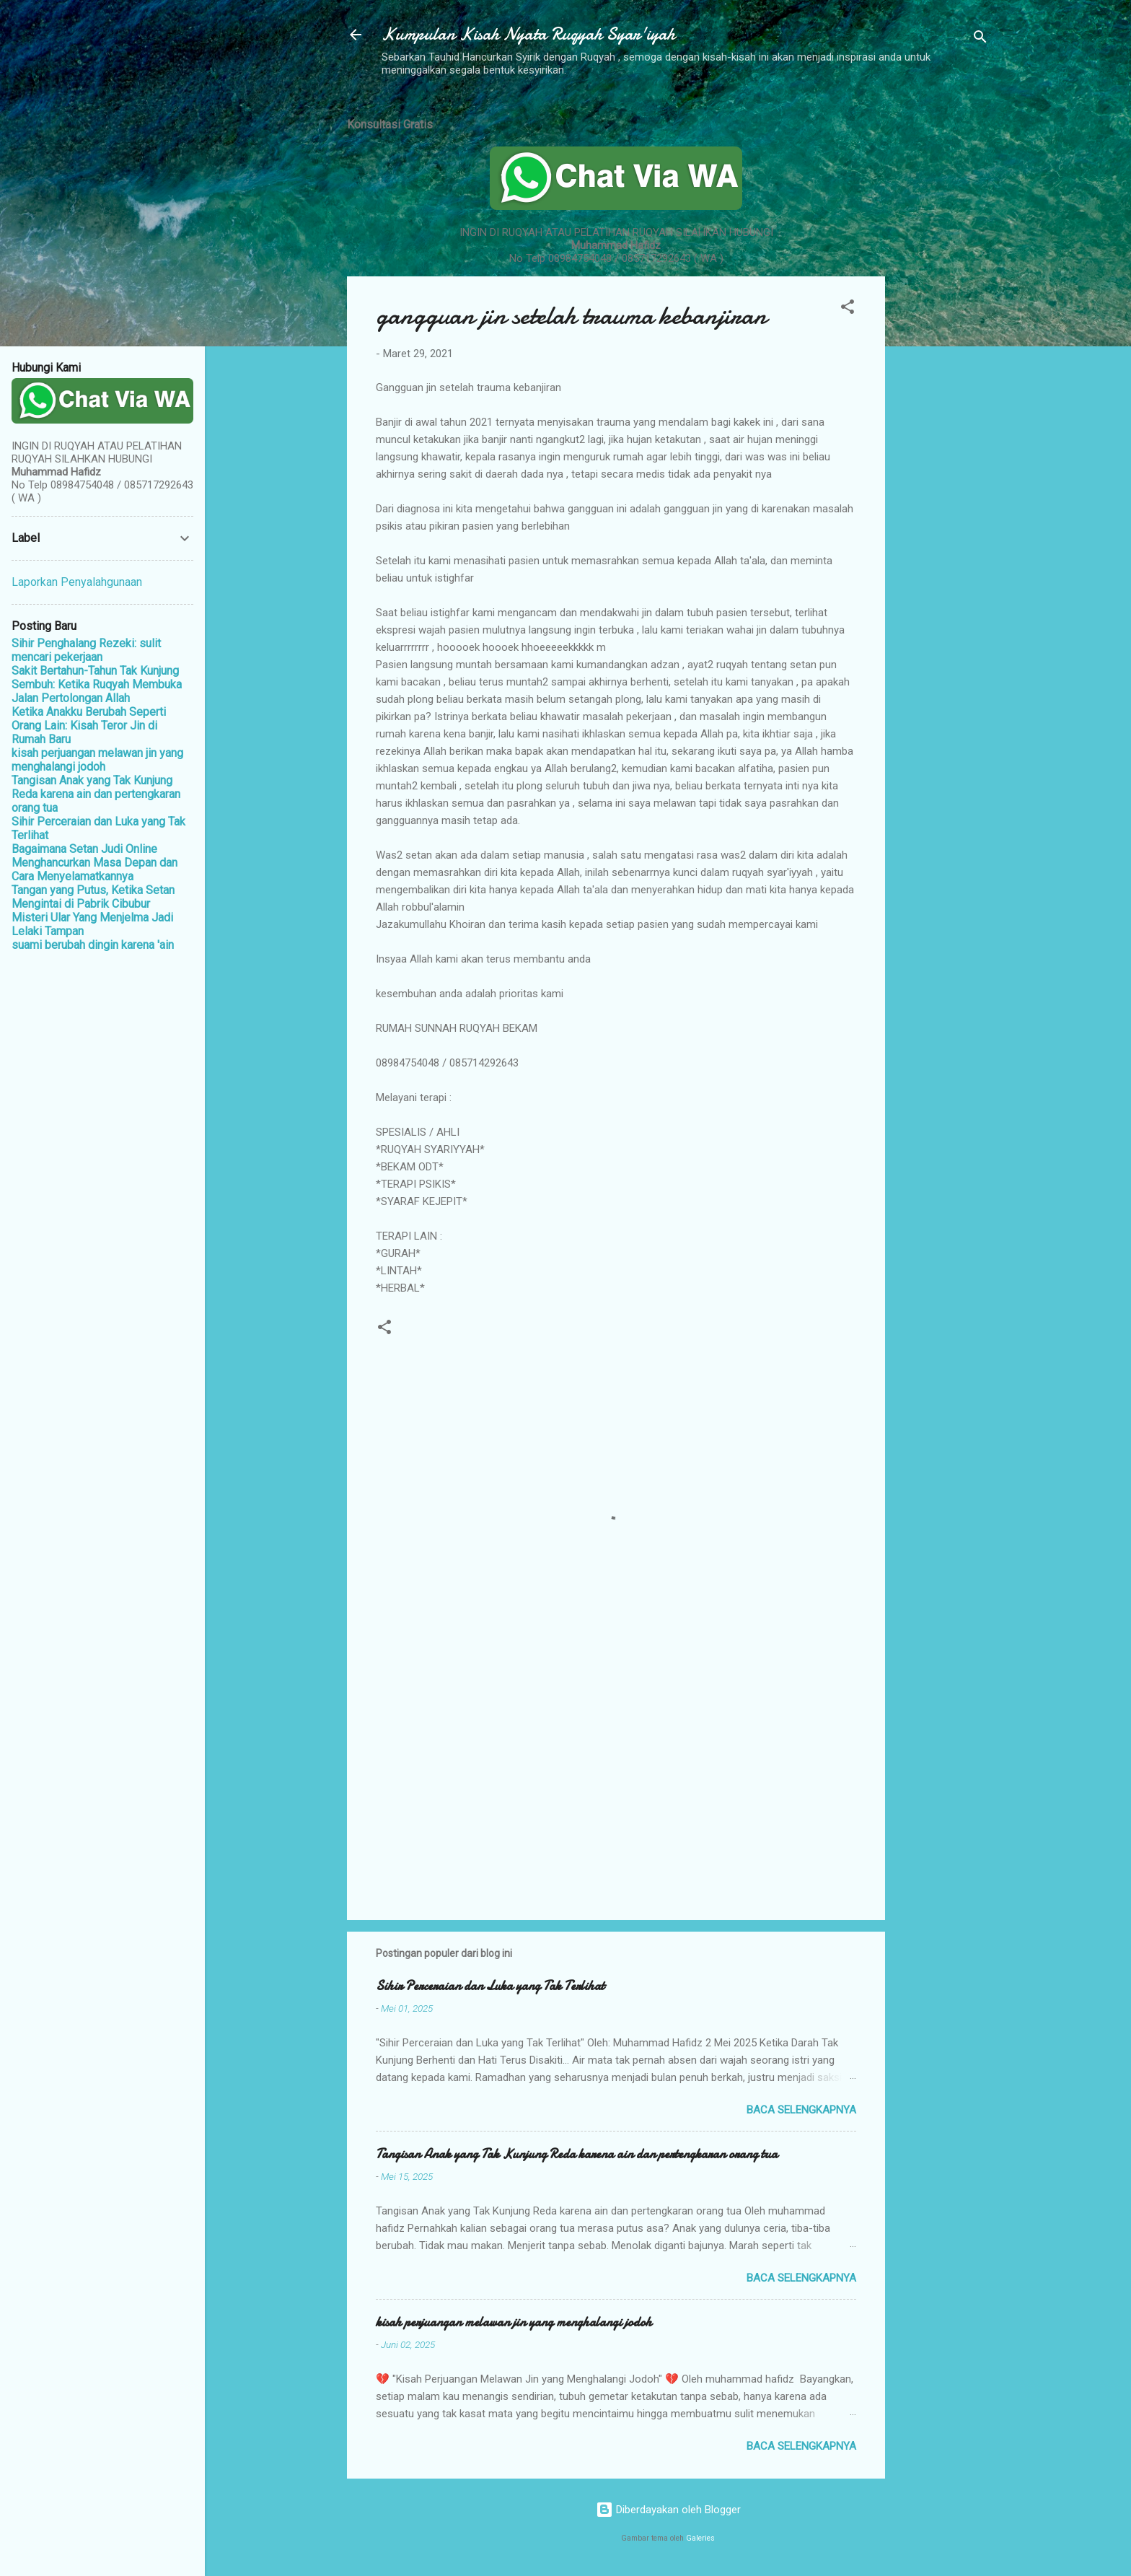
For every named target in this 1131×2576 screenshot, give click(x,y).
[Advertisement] (943, 319)
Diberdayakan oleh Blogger (668, 2509)
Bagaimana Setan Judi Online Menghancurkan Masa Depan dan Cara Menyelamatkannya (94, 862)
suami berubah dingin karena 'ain (93, 945)
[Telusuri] (980, 39)
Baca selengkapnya (801, 2109)
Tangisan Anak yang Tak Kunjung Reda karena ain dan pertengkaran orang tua (577, 2154)
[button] (847, 309)
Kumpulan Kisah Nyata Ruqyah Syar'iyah (528, 34)
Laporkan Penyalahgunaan (77, 582)
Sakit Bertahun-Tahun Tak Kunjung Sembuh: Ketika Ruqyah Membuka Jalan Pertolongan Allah (97, 684)
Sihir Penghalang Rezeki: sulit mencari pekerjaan (86, 650)
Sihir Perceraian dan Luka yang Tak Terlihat (490, 1986)
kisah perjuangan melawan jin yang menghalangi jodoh (514, 2322)
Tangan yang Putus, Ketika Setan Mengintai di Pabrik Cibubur (93, 897)
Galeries (700, 2538)
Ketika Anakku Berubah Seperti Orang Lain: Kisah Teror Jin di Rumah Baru (89, 725)
